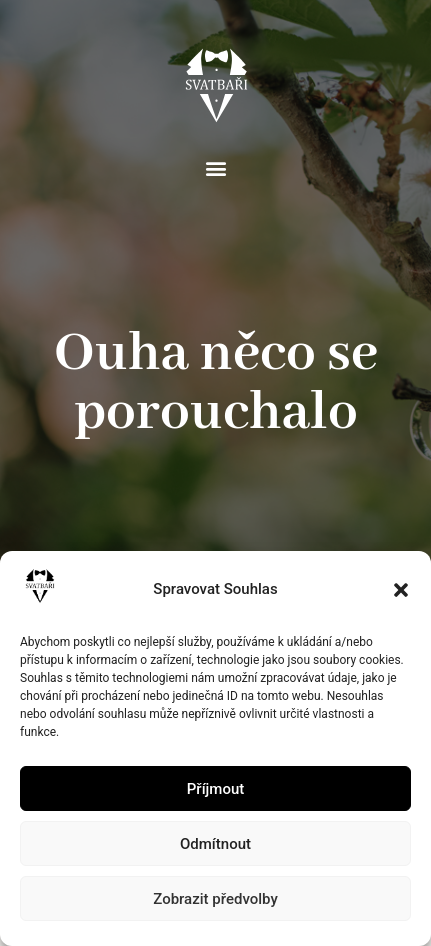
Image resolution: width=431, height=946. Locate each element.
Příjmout (215, 789)
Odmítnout (215, 844)
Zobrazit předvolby (215, 899)
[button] (401, 590)
